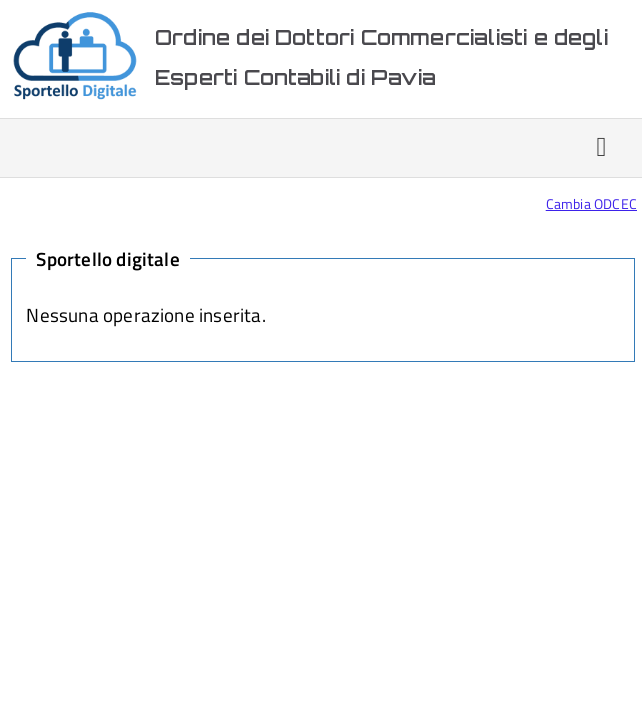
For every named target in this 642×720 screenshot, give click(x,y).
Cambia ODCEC (591, 203)
